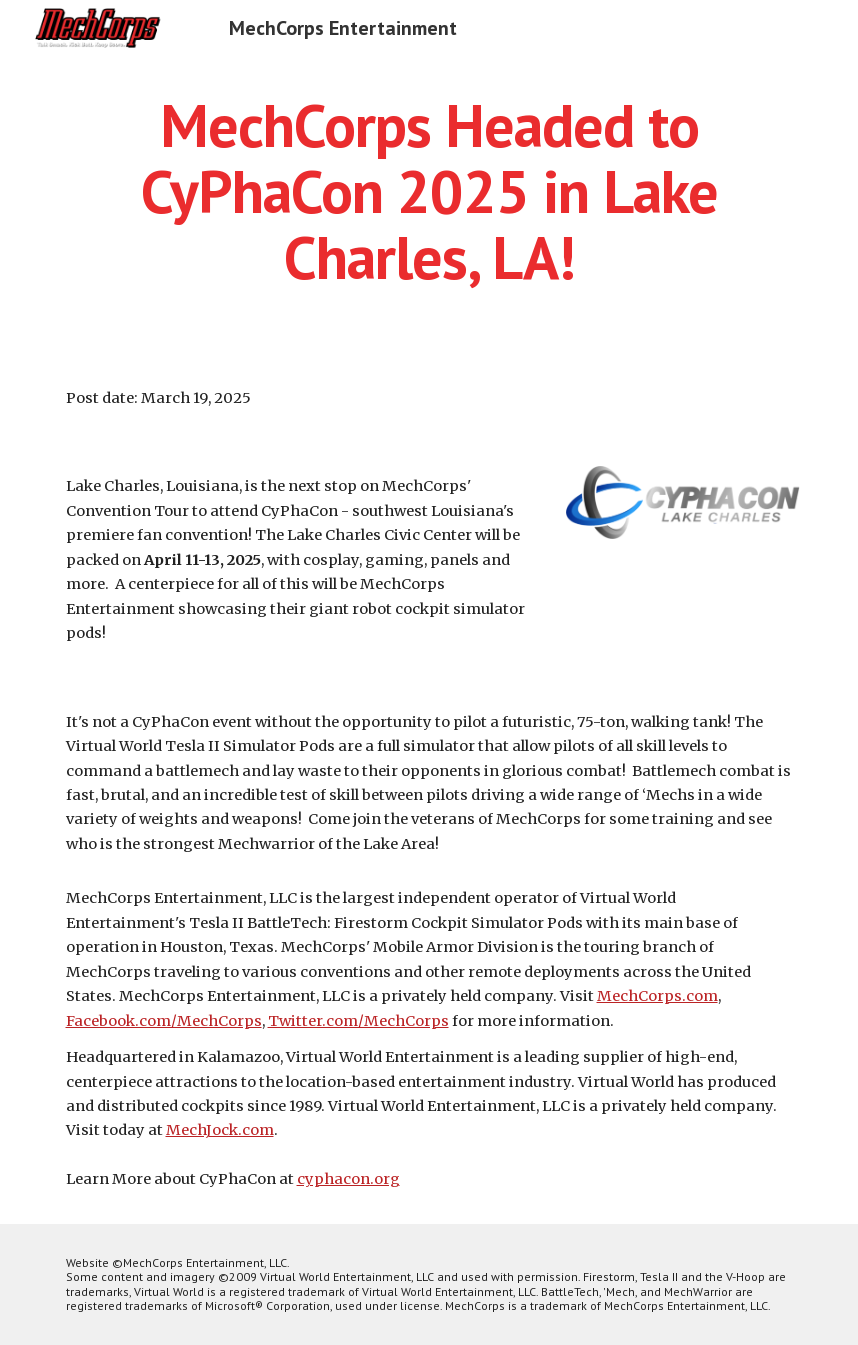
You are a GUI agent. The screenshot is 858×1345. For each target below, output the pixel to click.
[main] (429, 191)
